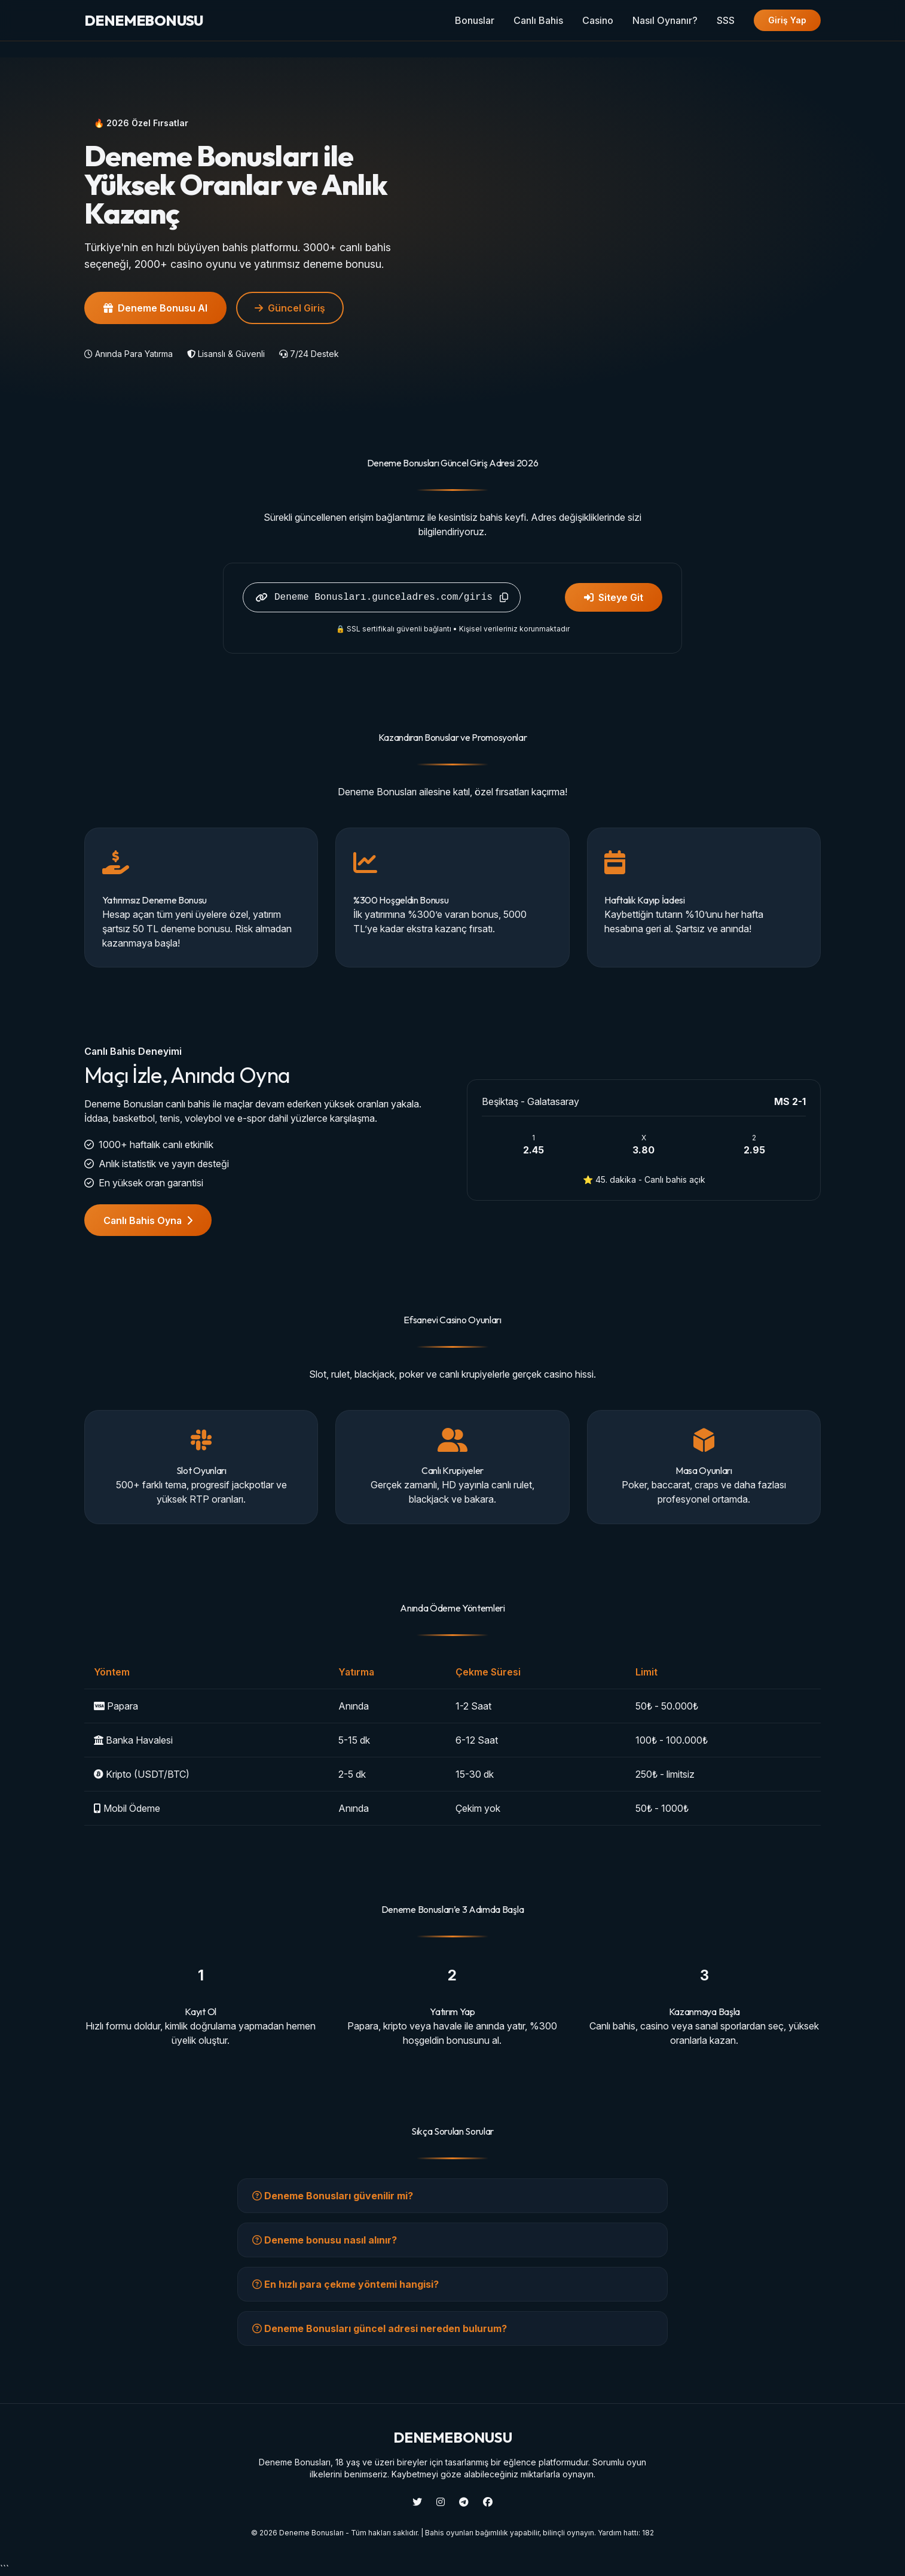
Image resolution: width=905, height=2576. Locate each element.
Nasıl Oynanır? (665, 20)
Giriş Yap (787, 20)
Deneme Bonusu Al (155, 308)
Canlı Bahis (538, 20)
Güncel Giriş (290, 308)
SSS (726, 20)
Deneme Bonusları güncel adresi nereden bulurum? (379, 2328)
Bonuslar (474, 20)
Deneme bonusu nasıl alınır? (324, 2240)
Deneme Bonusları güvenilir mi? (332, 2196)
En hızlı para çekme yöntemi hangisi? (345, 2284)
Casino (597, 20)
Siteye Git (613, 597)
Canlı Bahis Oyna (147, 1220)
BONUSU (143, 20)
